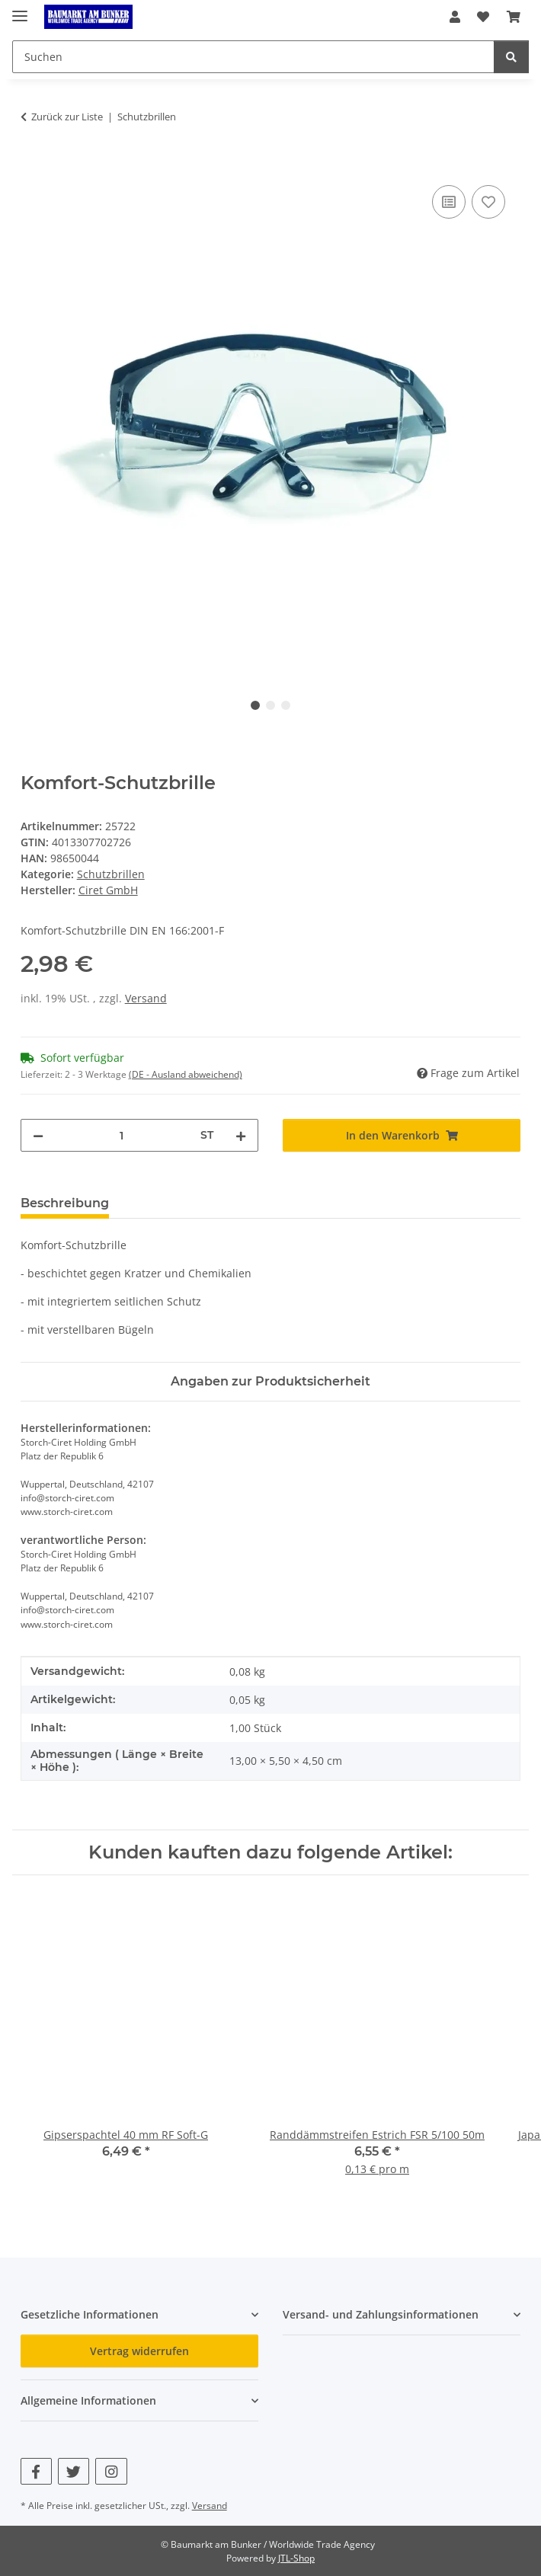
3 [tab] (285, 705)
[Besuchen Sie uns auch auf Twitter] (73, 2471)
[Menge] (122, 1135)
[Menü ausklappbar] (19, 9)
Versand (146, 998)
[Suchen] (511, 56)
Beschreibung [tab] (65, 1203)
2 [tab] (270, 705)
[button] (455, 17)
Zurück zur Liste (67, 116)
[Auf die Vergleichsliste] (449, 202)
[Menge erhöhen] (241, 1135)
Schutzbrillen (111, 874)
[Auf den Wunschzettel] (488, 202)
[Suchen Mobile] (253, 56)
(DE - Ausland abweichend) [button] (185, 1074)
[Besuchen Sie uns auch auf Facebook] (36, 2471)
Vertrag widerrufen (139, 2351)
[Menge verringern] (38, 1135)
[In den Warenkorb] (33, 164)
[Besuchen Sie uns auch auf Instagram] (110, 2471)
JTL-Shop (296, 2558)
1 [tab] (255, 705)
